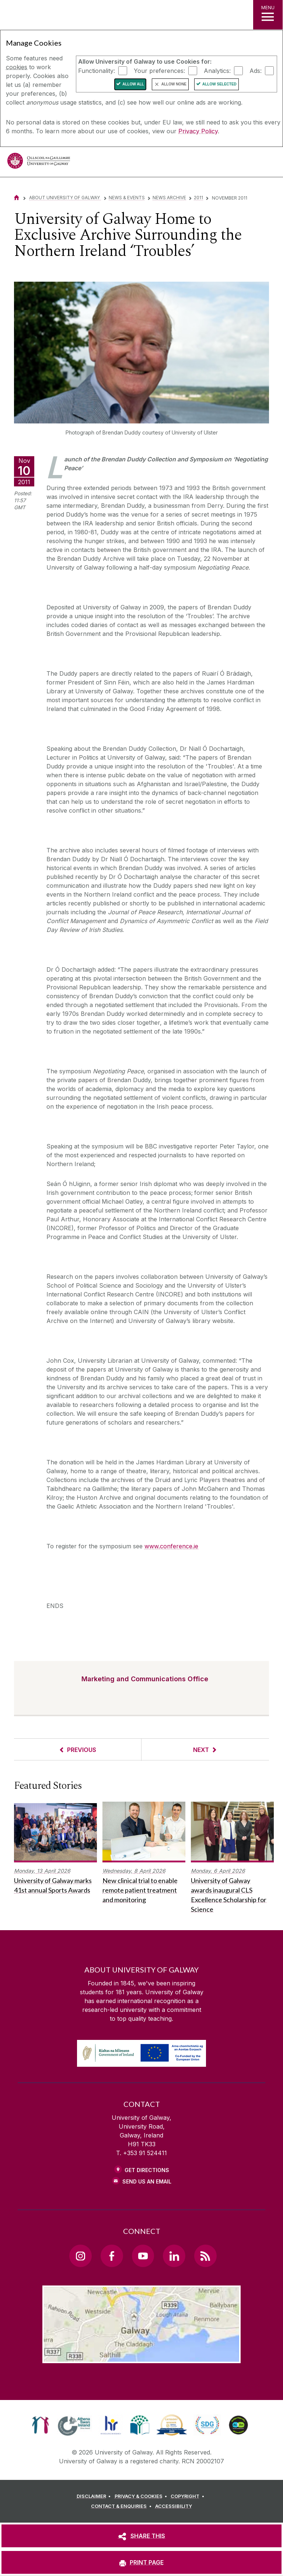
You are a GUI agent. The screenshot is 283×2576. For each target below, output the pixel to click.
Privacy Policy (198, 131)
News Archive (169, 197)
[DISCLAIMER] (95, 2496)
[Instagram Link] (80, 2256)
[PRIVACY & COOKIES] (142, 2496)
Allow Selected (219, 84)
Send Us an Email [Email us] (146, 2181)
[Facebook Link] (112, 2256)
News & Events (127, 197)
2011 (198, 197)
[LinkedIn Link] (174, 2256)
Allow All (133, 84)
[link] (40, 2425)
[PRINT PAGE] (141, 2562)
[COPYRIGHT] (188, 2496)
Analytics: (217, 70)
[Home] (16, 197)
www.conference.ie (171, 1546)
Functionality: (96, 70)
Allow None (173, 84)
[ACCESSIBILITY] (173, 2506)
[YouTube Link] (143, 2256)
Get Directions (147, 2170)
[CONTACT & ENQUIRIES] (122, 2506)
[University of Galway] (38, 162)
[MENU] (268, 14)
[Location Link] (141, 2357)
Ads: (255, 70)
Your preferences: (159, 70)
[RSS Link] (205, 2256)
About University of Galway (65, 197)
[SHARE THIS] (141, 2535)
